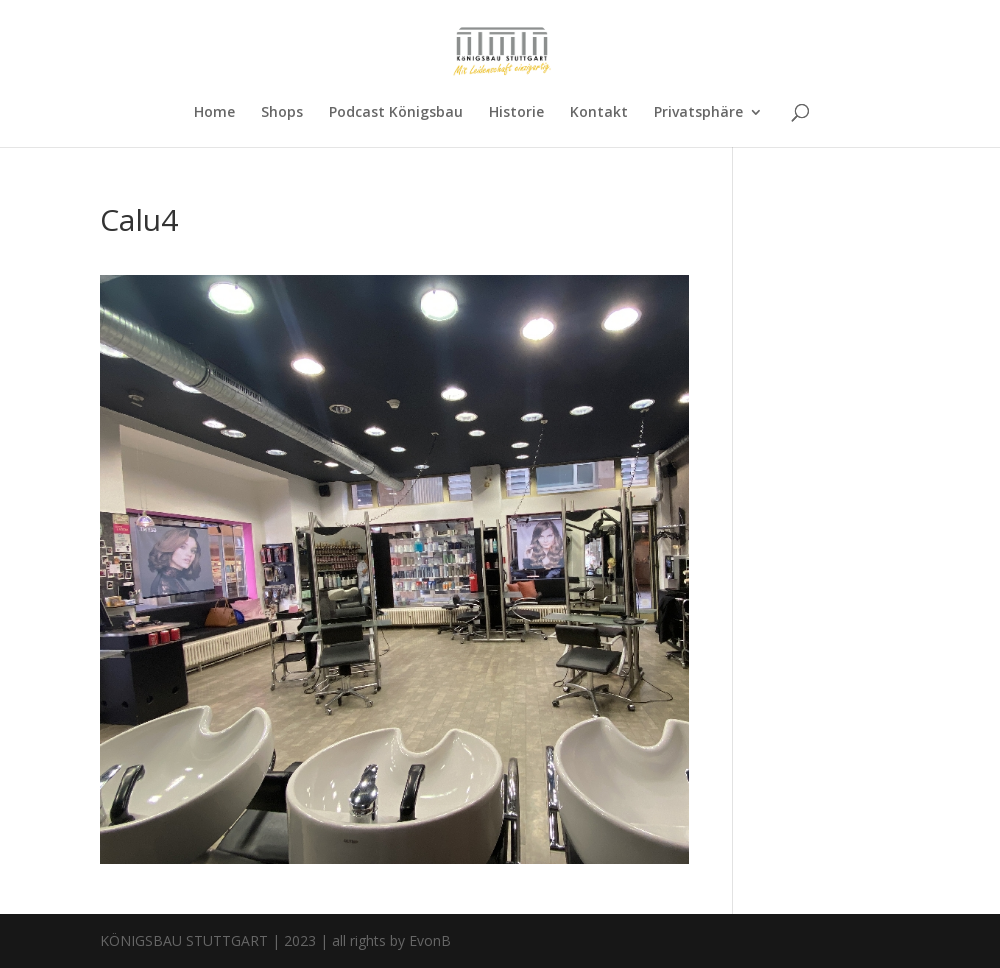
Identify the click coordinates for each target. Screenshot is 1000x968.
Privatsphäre (698, 113)
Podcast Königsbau (396, 113)
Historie (516, 113)
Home (214, 113)
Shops (282, 113)
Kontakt (599, 113)
